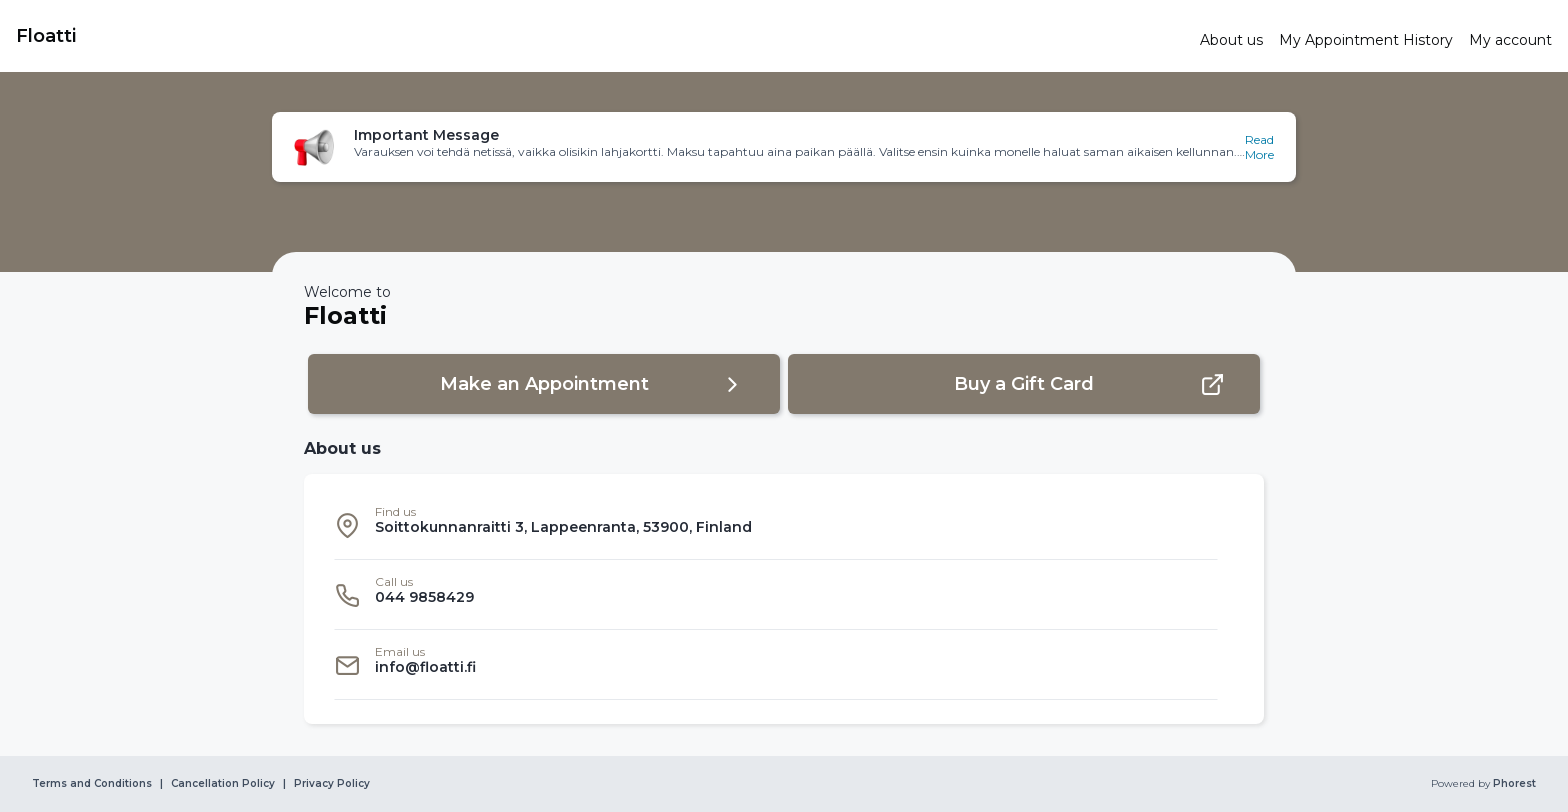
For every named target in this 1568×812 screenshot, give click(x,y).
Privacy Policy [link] (332, 784)
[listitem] (776, 525)
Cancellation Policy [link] (223, 784)
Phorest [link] (1513, 784)
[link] (600, 36)
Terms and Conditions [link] (92, 784)
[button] (784, 147)
